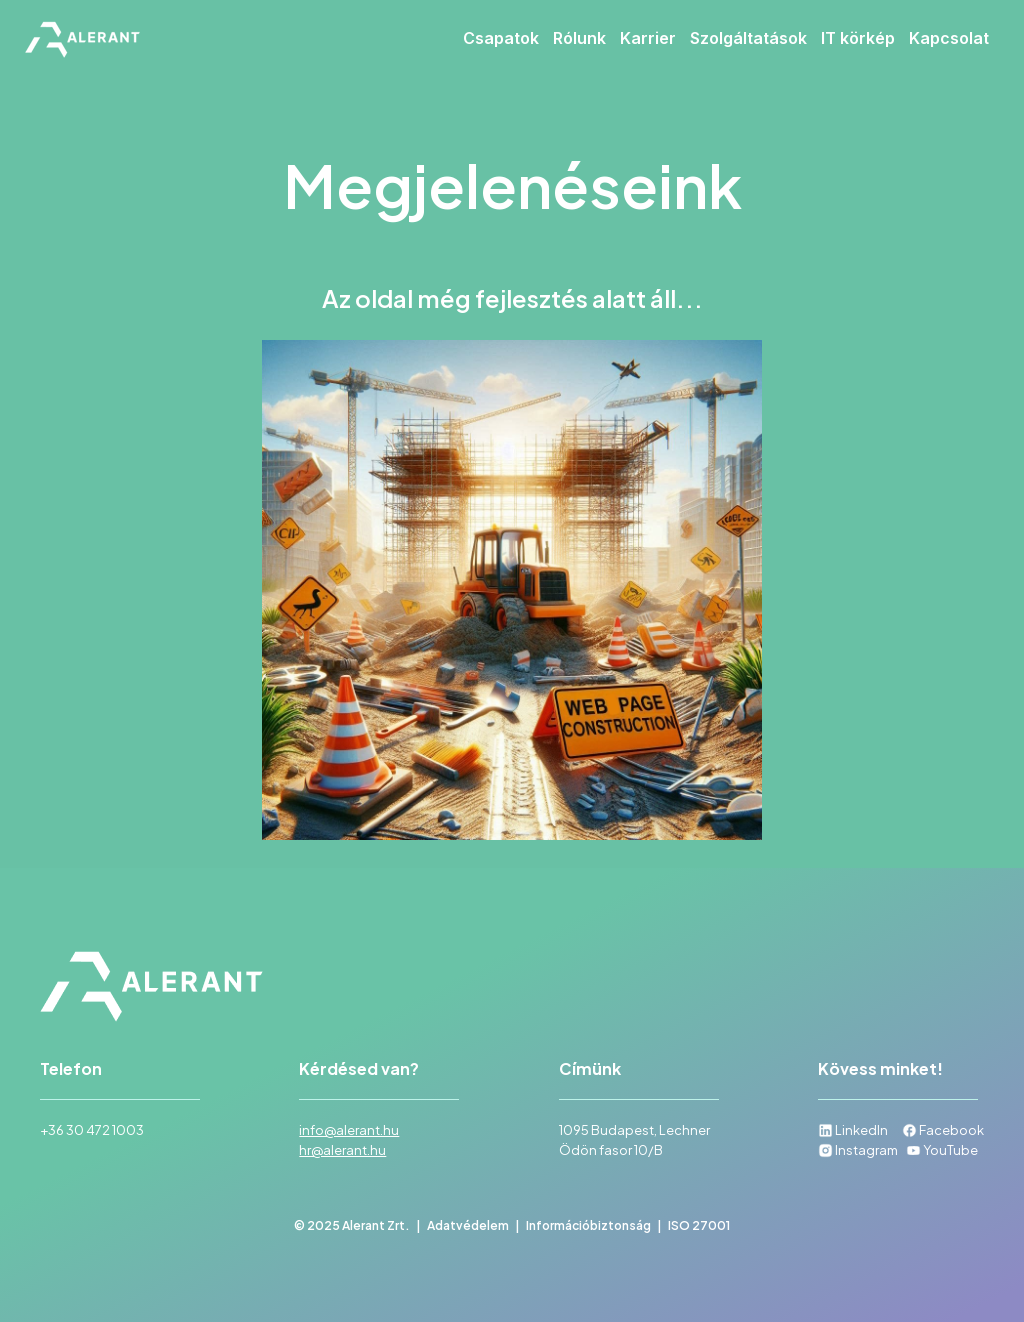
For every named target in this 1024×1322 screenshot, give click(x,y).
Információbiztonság (588, 1225)
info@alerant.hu (349, 1130)
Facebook (943, 1130)
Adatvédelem (468, 1225)
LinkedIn (853, 1130)
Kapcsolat (949, 38)
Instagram (858, 1150)
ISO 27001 (699, 1225)
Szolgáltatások (748, 38)
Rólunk (579, 38)
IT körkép (858, 38)
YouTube (942, 1150)
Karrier (648, 38)
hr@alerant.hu (342, 1150)
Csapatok (501, 38)
